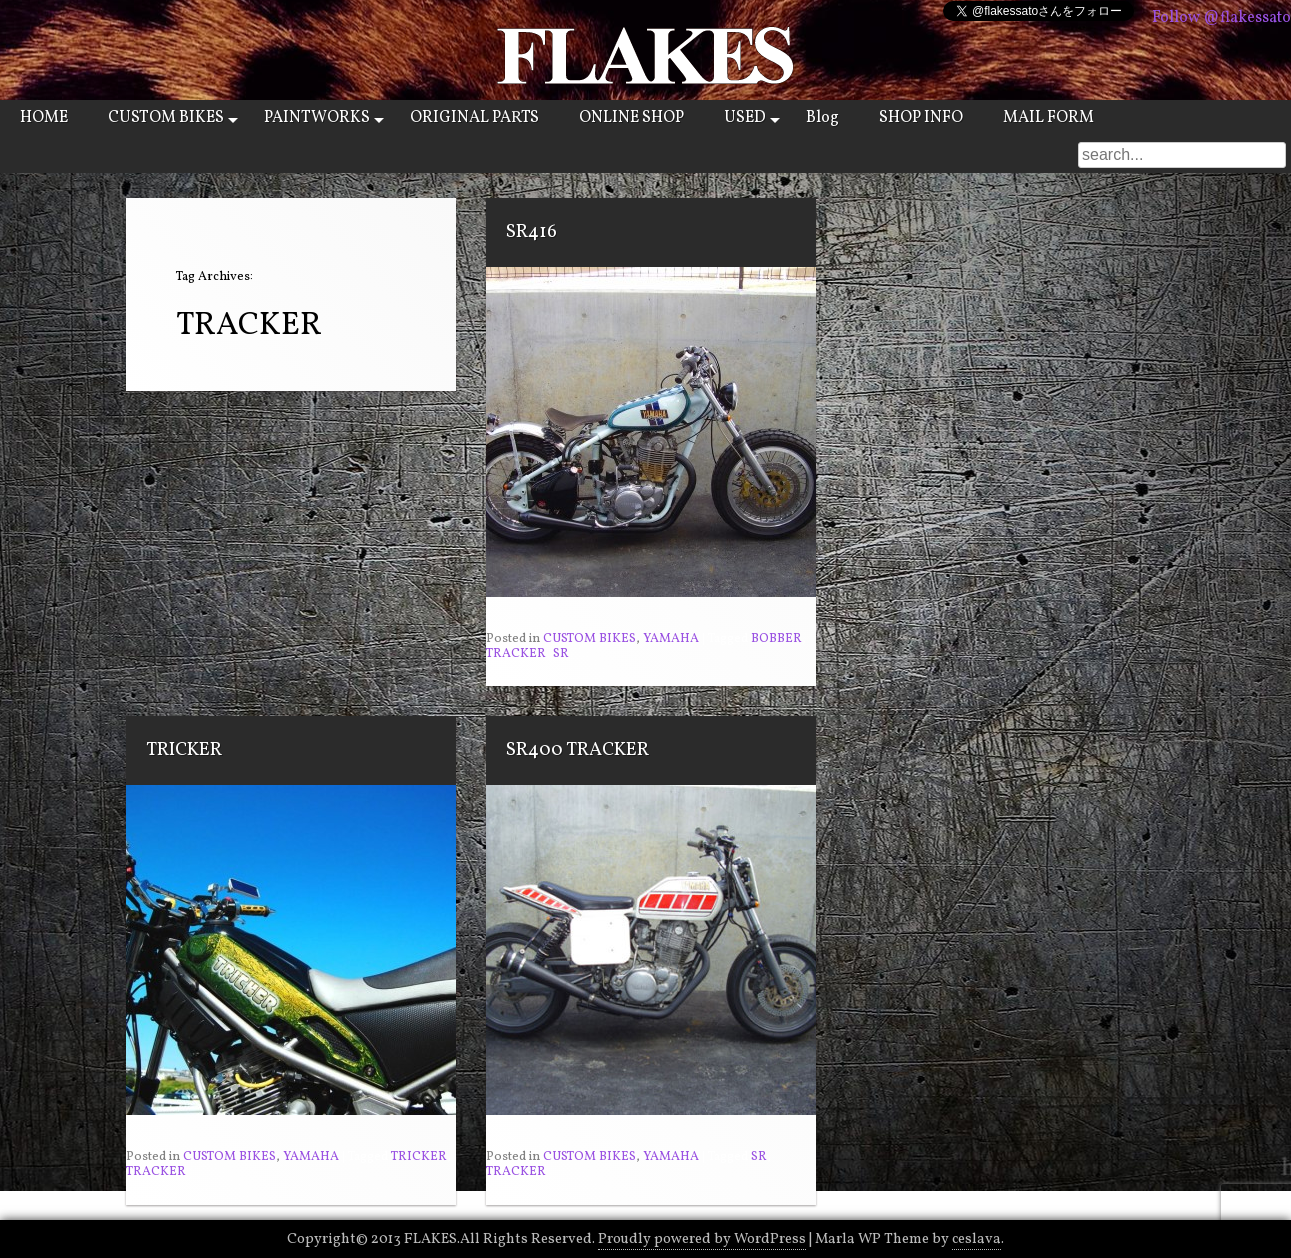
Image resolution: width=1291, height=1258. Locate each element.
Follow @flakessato (1221, 18)
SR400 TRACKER (577, 750)
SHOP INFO (921, 118)
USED (745, 118)
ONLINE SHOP (631, 118)
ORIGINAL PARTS (474, 118)
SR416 (531, 232)
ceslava (976, 1239)
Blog (822, 118)
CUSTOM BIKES (166, 118)
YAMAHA (671, 639)
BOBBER (776, 639)
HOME (44, 118)
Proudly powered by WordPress (702, 1239)
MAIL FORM (1048, 118)
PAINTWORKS (317, 118)
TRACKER (516, 654)
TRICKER (184, 750)
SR (561, 654)
